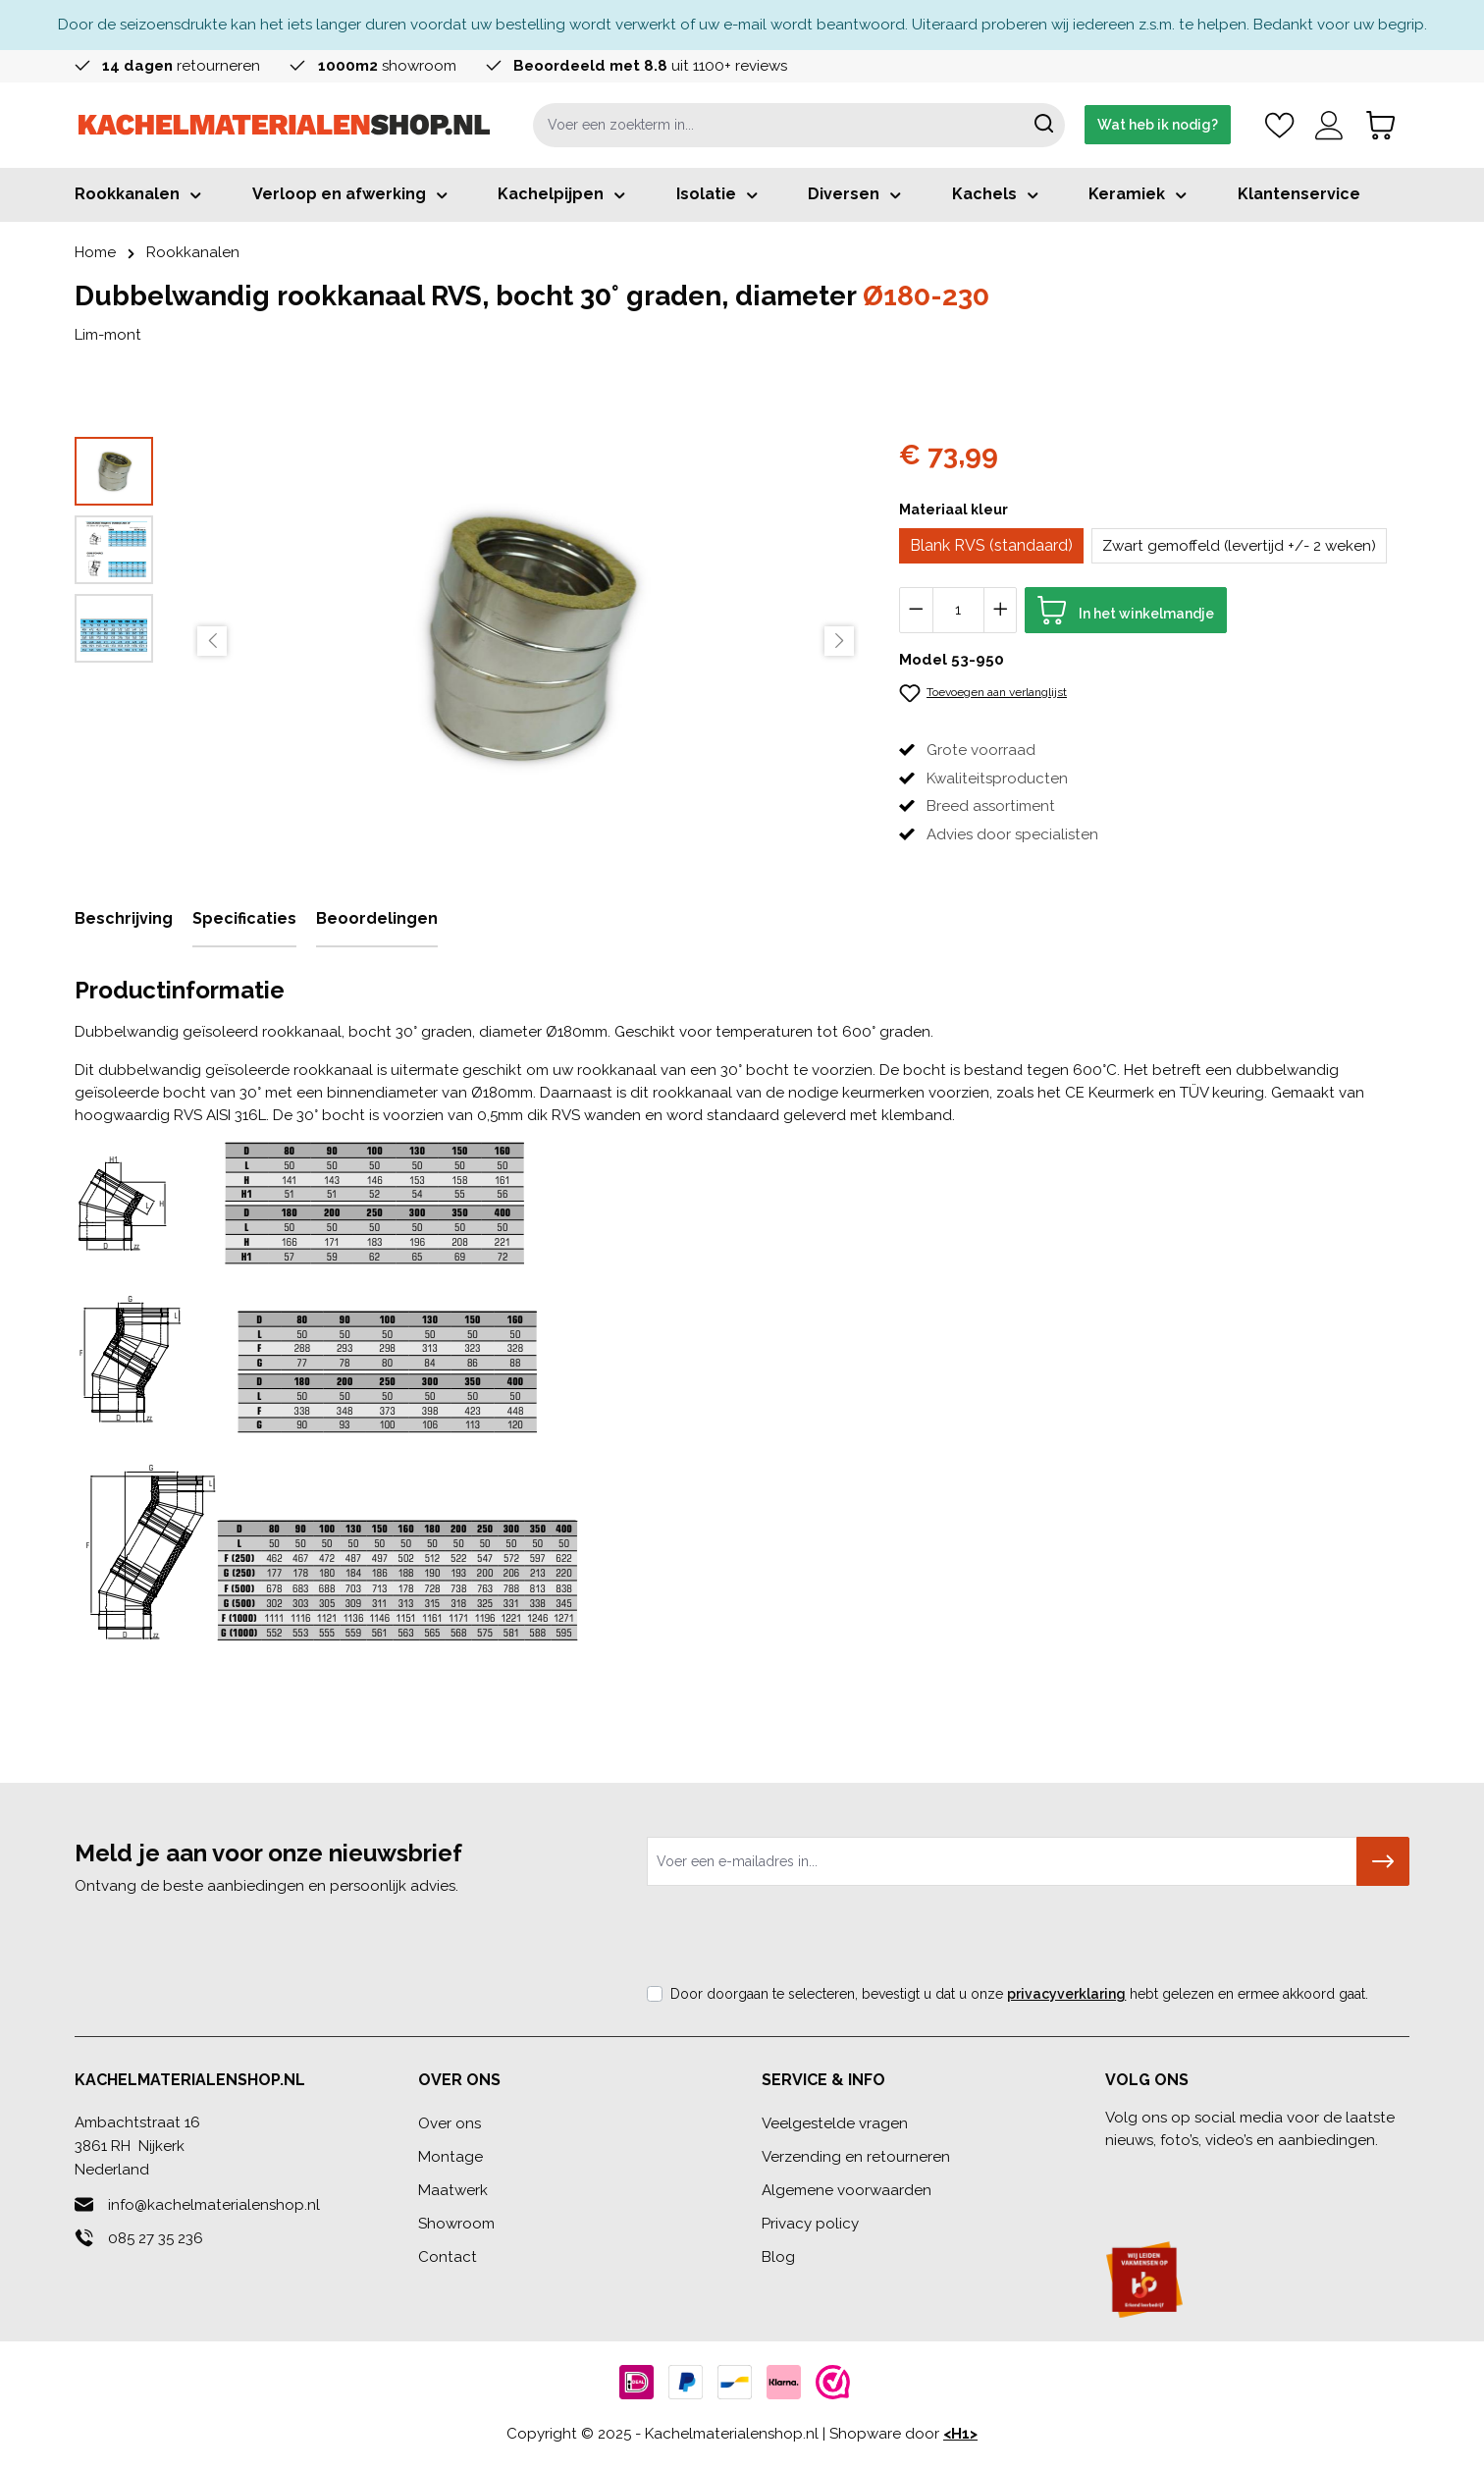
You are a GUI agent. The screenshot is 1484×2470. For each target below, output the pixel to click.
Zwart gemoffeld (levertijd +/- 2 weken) (1239, 546)
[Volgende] (839, 641)
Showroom (456, 2223)
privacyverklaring (1066, 1994)
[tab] (124, 919)
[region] (467, 641)
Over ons (449, 2123)
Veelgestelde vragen (835, 2123)
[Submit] (1382, 1861)
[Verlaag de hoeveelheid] (916, 610)
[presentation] (796, 1940)
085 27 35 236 (155, 2238)
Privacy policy (810, 2223)
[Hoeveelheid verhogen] (1000, 610)
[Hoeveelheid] (958, 610)
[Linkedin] (1163, 2176)
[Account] (1329, 125)
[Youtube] (1244, 2176)
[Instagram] (1204, 2176)
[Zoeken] (1044, 125)
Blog (778, 2257)
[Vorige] (212, 641)
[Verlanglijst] (1279, 125)
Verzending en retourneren (856, 2157)
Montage (450, 2157)
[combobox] (778, 125)
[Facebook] (1123, 2176)
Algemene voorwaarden (846, 2190)
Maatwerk (453, 2190)
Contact (447, 2257)
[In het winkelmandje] (1126, 610)
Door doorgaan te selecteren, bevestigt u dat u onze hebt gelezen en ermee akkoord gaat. (1019, 1994)
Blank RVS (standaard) (991, 545)
